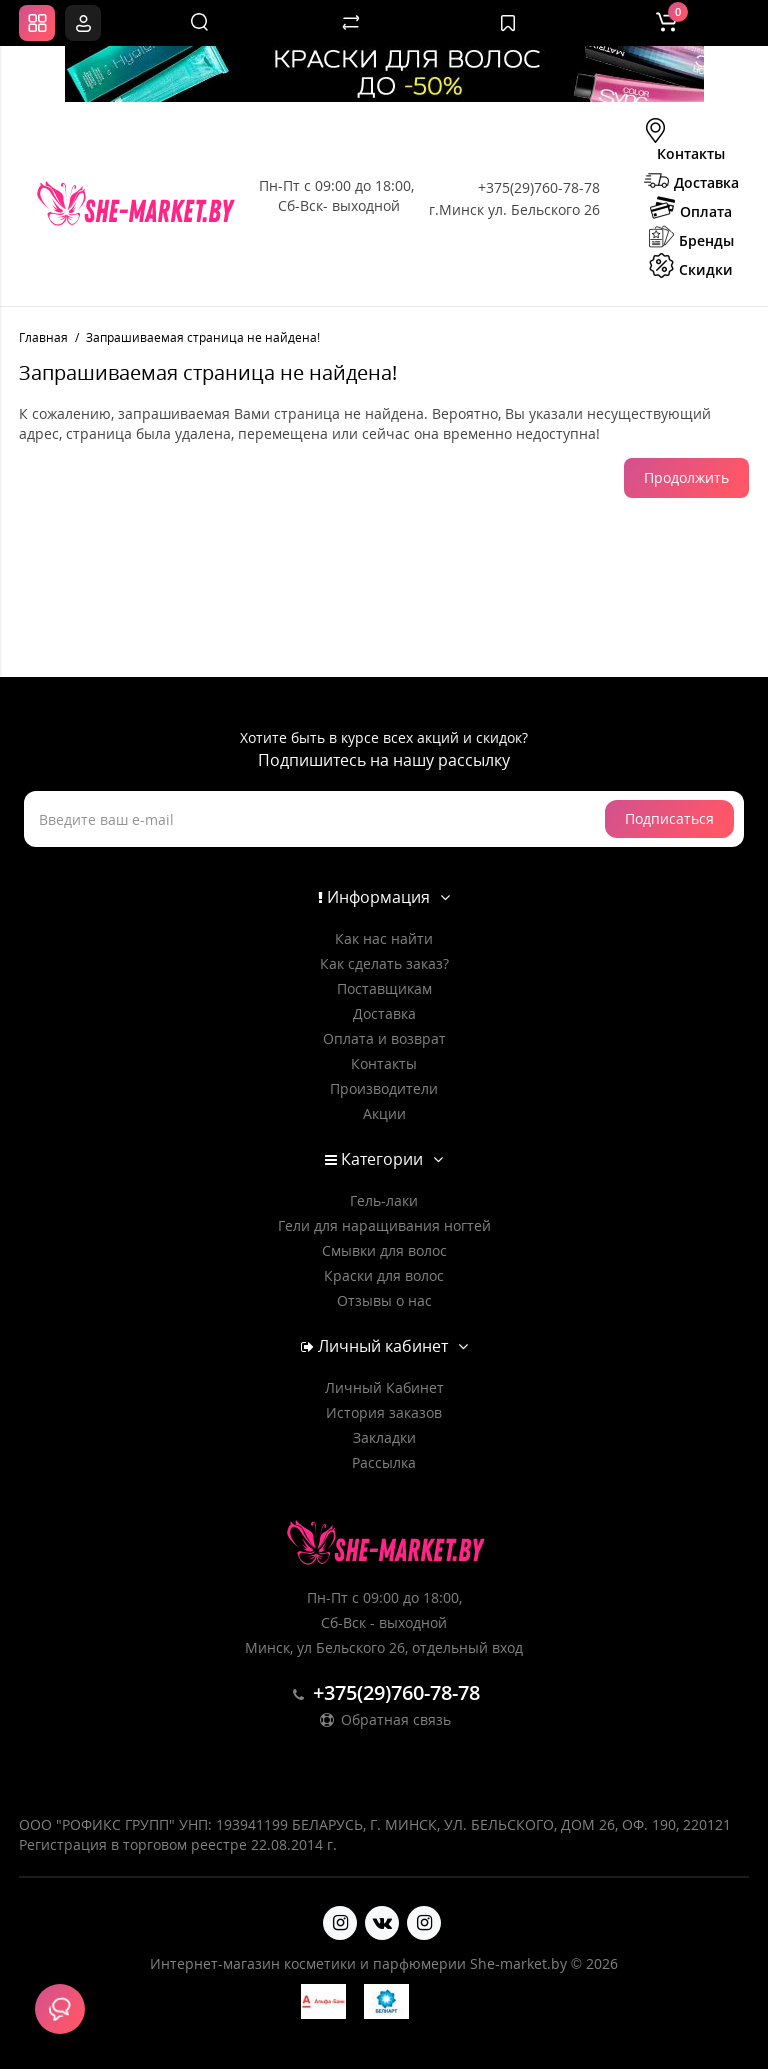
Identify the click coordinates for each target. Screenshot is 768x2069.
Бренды (691, 239)
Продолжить (686, 477)
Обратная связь (384, 1719)
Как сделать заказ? (384, 963)
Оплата (691, 210)
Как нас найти (384, 938)
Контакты (684, 142)
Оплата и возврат (384, 1038)
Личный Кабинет (384, 1387)
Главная (43, 337)
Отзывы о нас (384, 1300)
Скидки (691, 268)
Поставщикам (384, 988)
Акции (384, 1113)
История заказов (384, 1412)
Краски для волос (384, 1275)
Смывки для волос (384, 1250)
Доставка (691, 181)
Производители (384, 1088)
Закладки (384, 1437)
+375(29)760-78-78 (539, 187)
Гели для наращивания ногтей (384, 1225)
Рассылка (384, 1462)
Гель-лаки (384, 1200)
